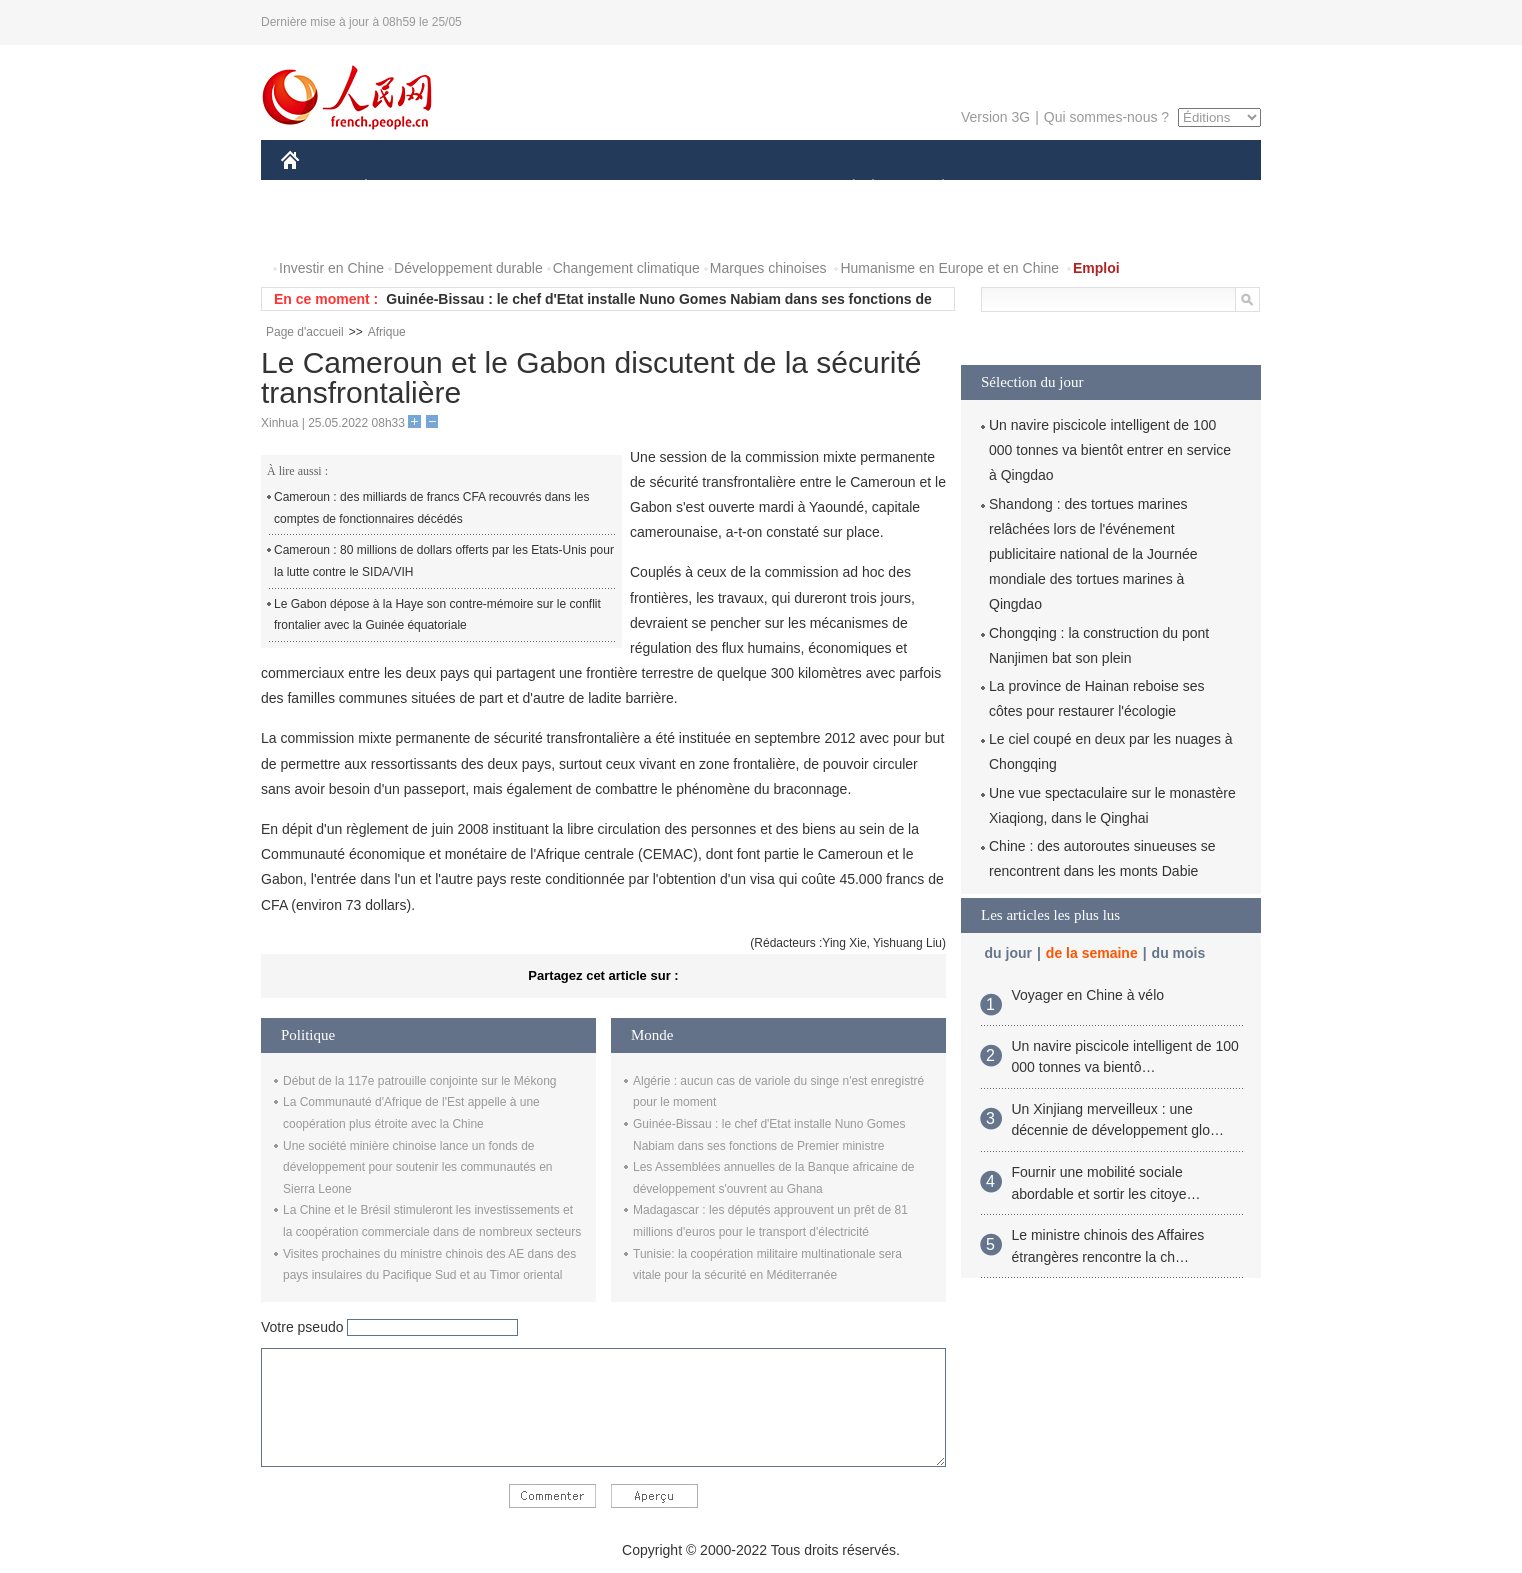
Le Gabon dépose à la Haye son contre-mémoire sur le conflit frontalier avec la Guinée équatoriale (437, 615)
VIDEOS (402, 228)
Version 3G (995, 117)
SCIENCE (665, 188)
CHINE (315, 188)
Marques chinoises (768, 268)
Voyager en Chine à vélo (1088, 995)
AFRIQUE (577, 188)
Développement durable (468, 268)
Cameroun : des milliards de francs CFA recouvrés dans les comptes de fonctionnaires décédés (431, 508)
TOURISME (1098, 188)
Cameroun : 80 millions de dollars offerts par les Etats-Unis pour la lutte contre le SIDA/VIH (444, 561)
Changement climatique (626, 268)
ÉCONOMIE (402, 188)
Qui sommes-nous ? (1106, 117)
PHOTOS (322, 228)
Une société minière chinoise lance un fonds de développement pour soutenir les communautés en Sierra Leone (418, 1167)
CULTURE (755, 188)
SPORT (1012, 188)
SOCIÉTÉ (844, 188)
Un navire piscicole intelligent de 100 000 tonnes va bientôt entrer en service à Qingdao (1110, 450)
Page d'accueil (305, 332)
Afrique (387, 332)
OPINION (1192, 188)
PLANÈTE (932, 188)
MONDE (493, 188)
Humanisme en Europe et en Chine (949, 268)
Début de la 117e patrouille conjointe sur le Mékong (420, 1081)
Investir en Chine (331, 268)
